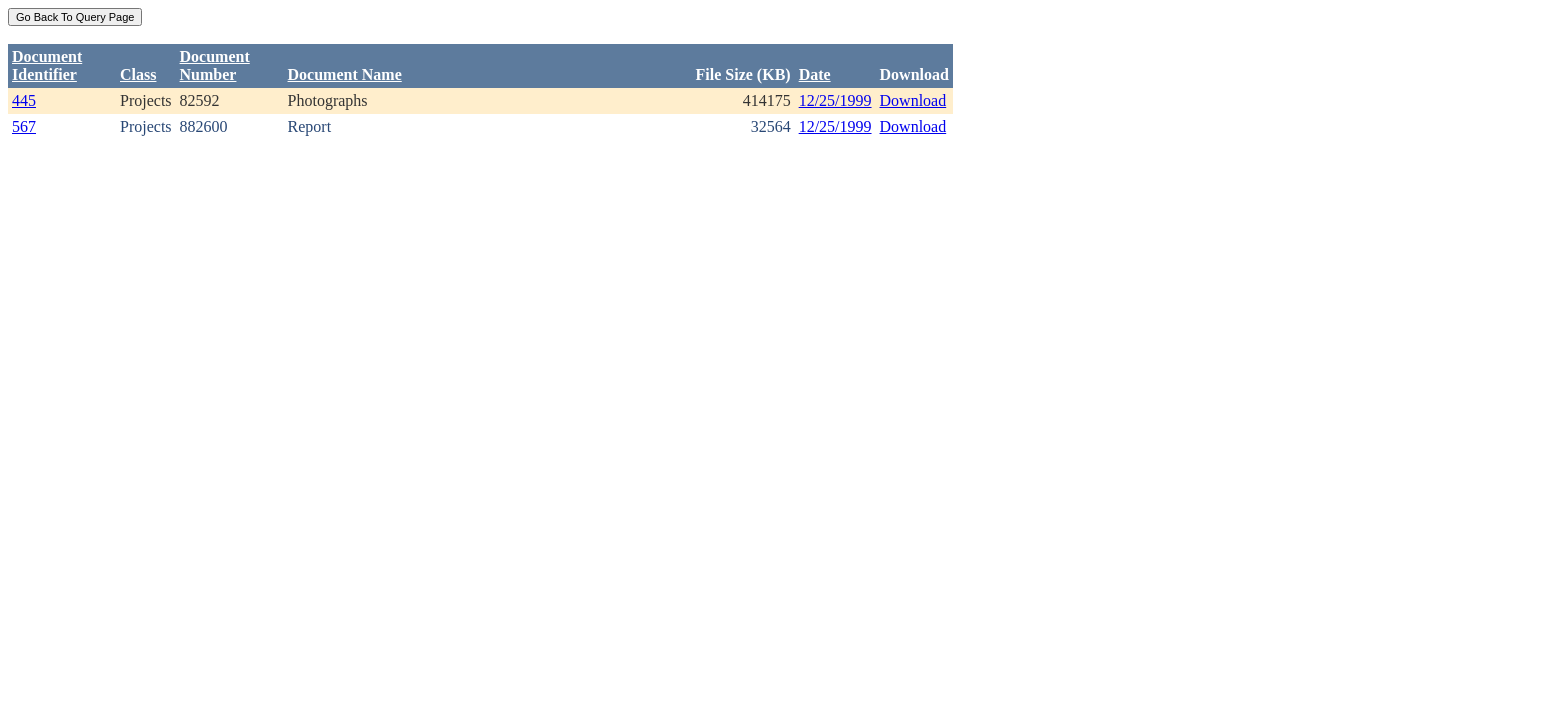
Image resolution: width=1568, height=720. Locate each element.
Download (913, 100)
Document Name (345, 74)
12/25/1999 (835, 100)
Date (815, 74)
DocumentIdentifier (47, 65)
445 (24, 100)
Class (138, 74)
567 (24, 126)
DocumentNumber (215, 65)
